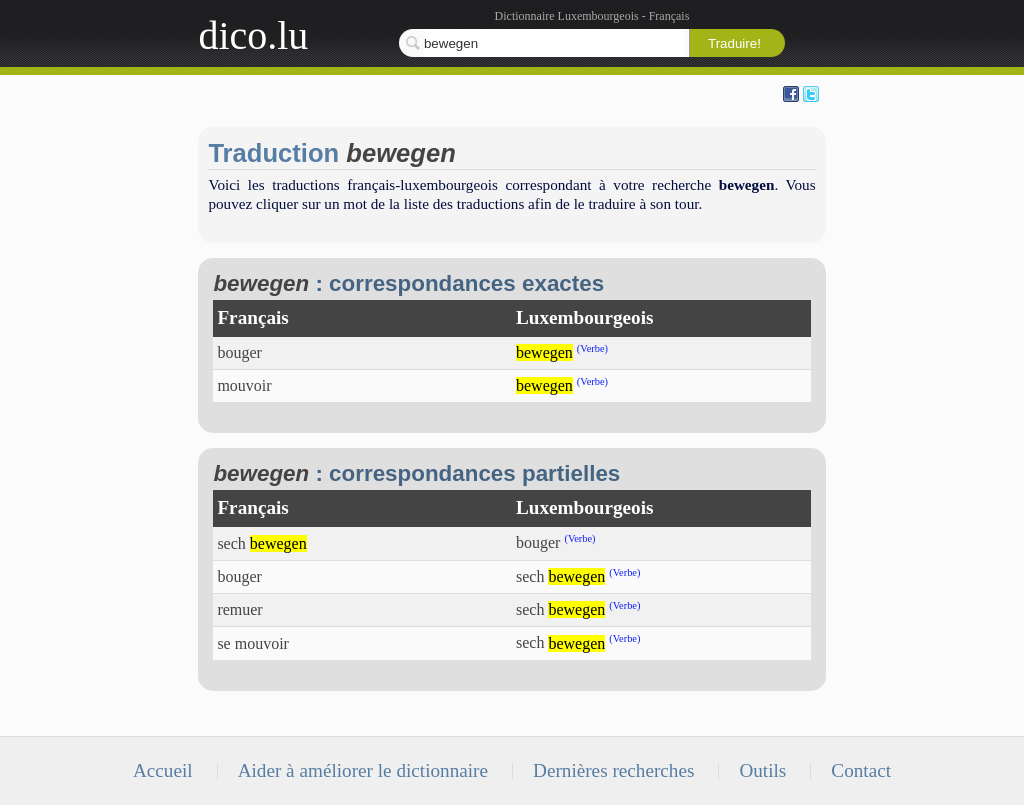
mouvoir (244, 385)
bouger (239, 352)
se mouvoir (253, 643)
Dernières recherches (613, 770)
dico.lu (253, 35)
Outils (762, 770)
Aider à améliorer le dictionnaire (363, 770)
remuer (239, 609)
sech (261, 543)
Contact (861, 770)
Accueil (163, 770)
